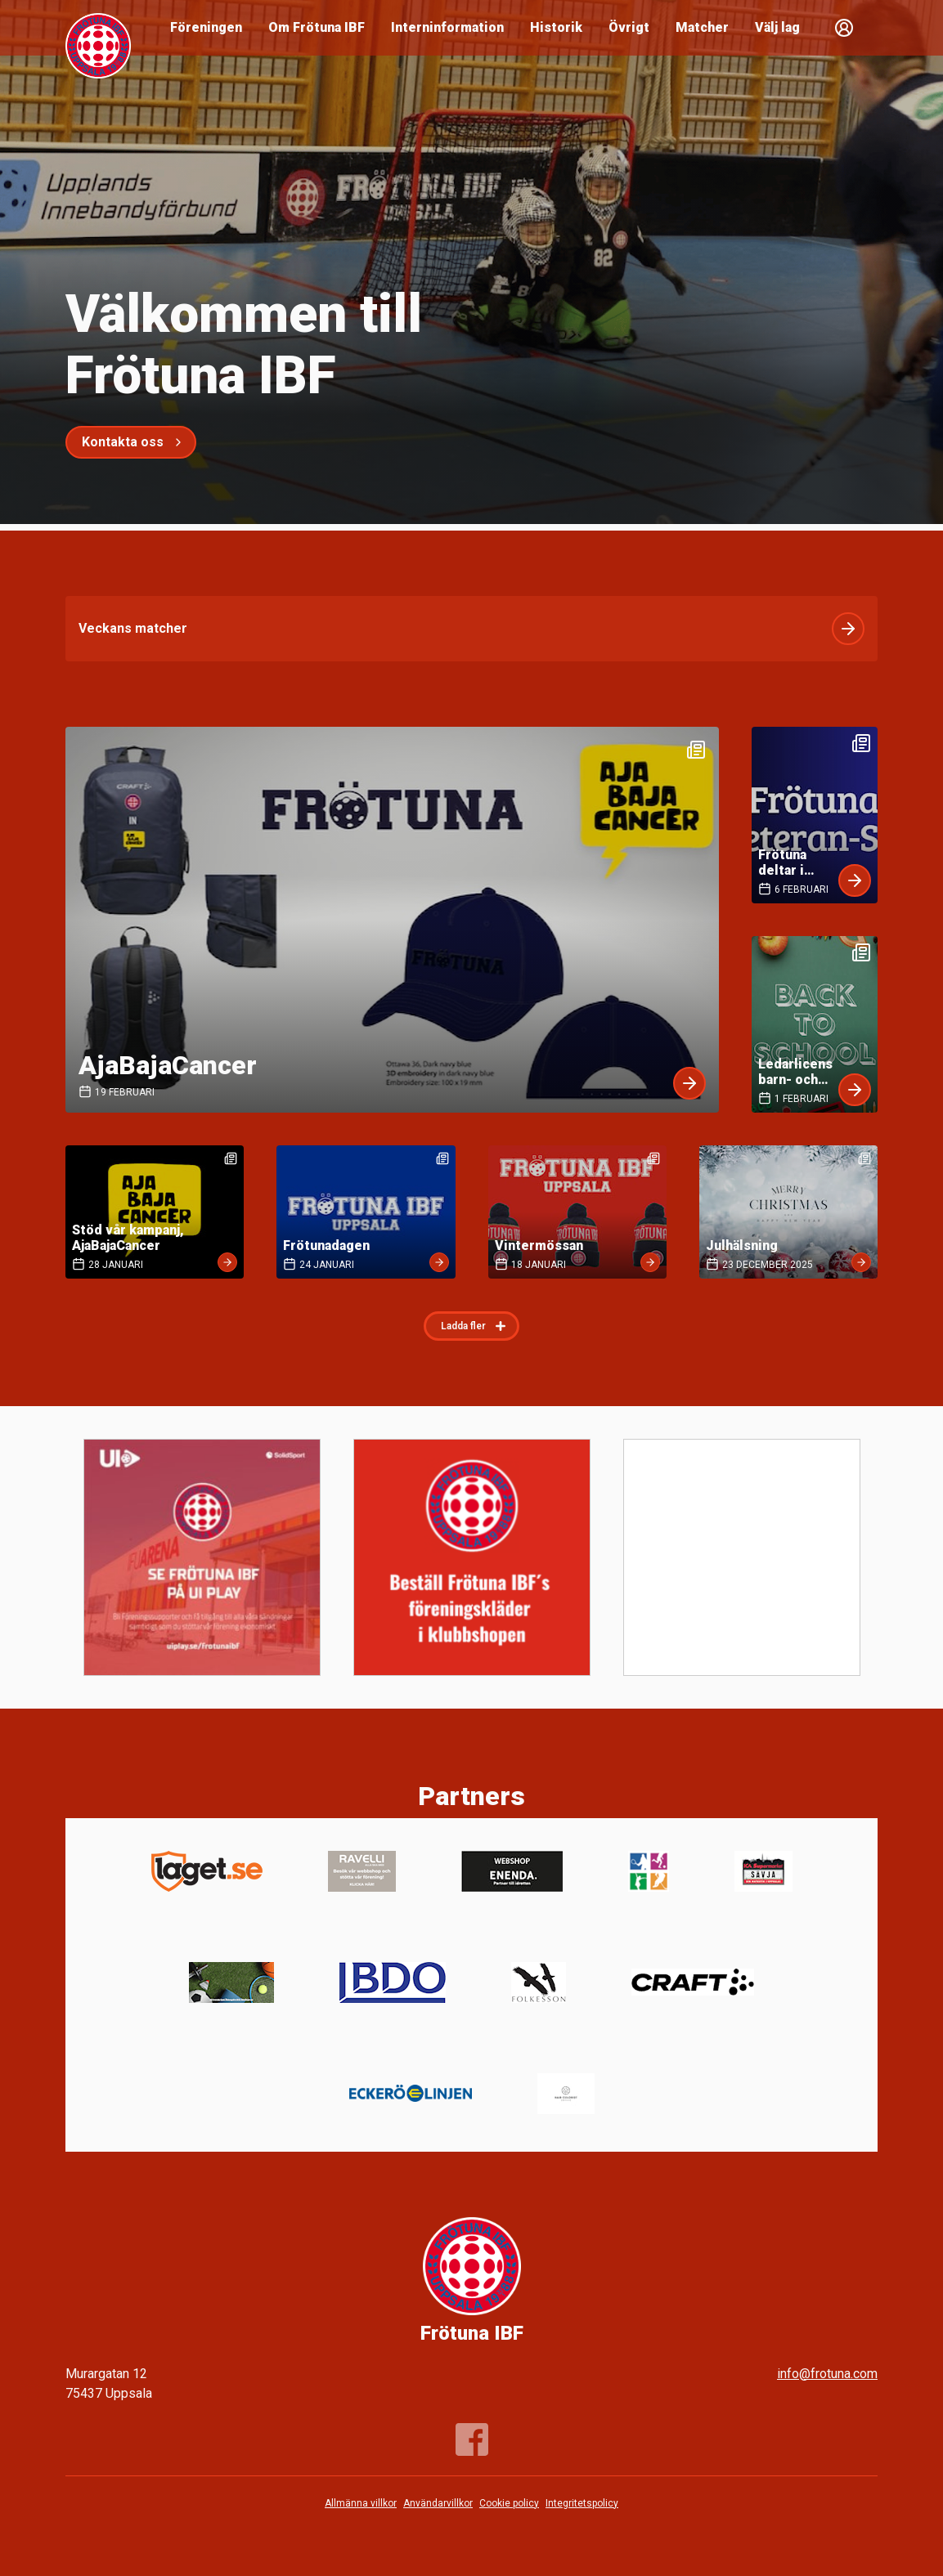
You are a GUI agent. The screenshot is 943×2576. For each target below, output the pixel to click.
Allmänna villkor (361, 2503)
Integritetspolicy (582, 2503)
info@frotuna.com (827, 2373)
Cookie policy (509, 2503)
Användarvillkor (438, 2503)
